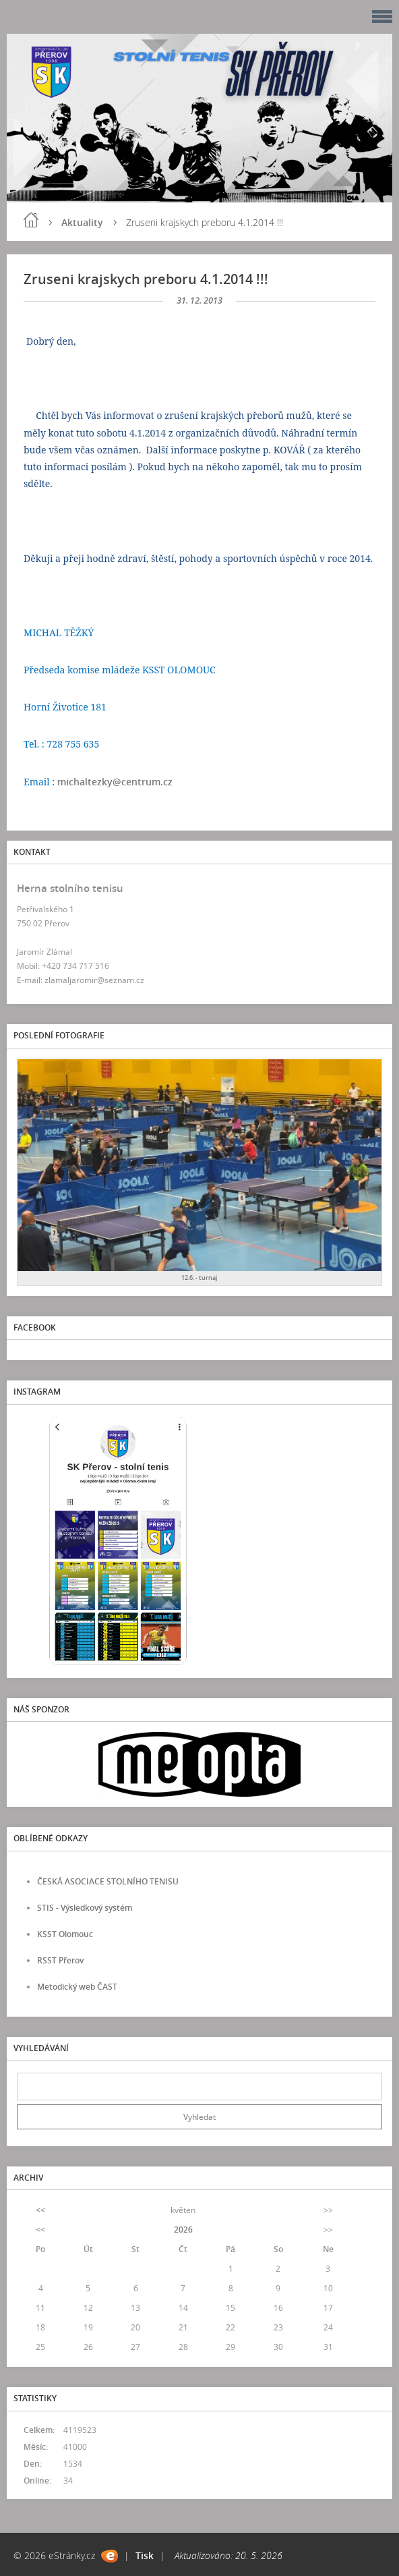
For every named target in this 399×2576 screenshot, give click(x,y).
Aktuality (82, 222)
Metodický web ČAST (77, 1986)
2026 (183, 2229)
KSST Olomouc (65, 1934)
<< (40, 2210)
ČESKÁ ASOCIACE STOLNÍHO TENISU (108, 1881)
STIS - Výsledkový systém (84, 1907)
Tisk (144, 2555)
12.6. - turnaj (199, 1277)
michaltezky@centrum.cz (115, 781)
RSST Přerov (60, 1960)
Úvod (31, 220)
